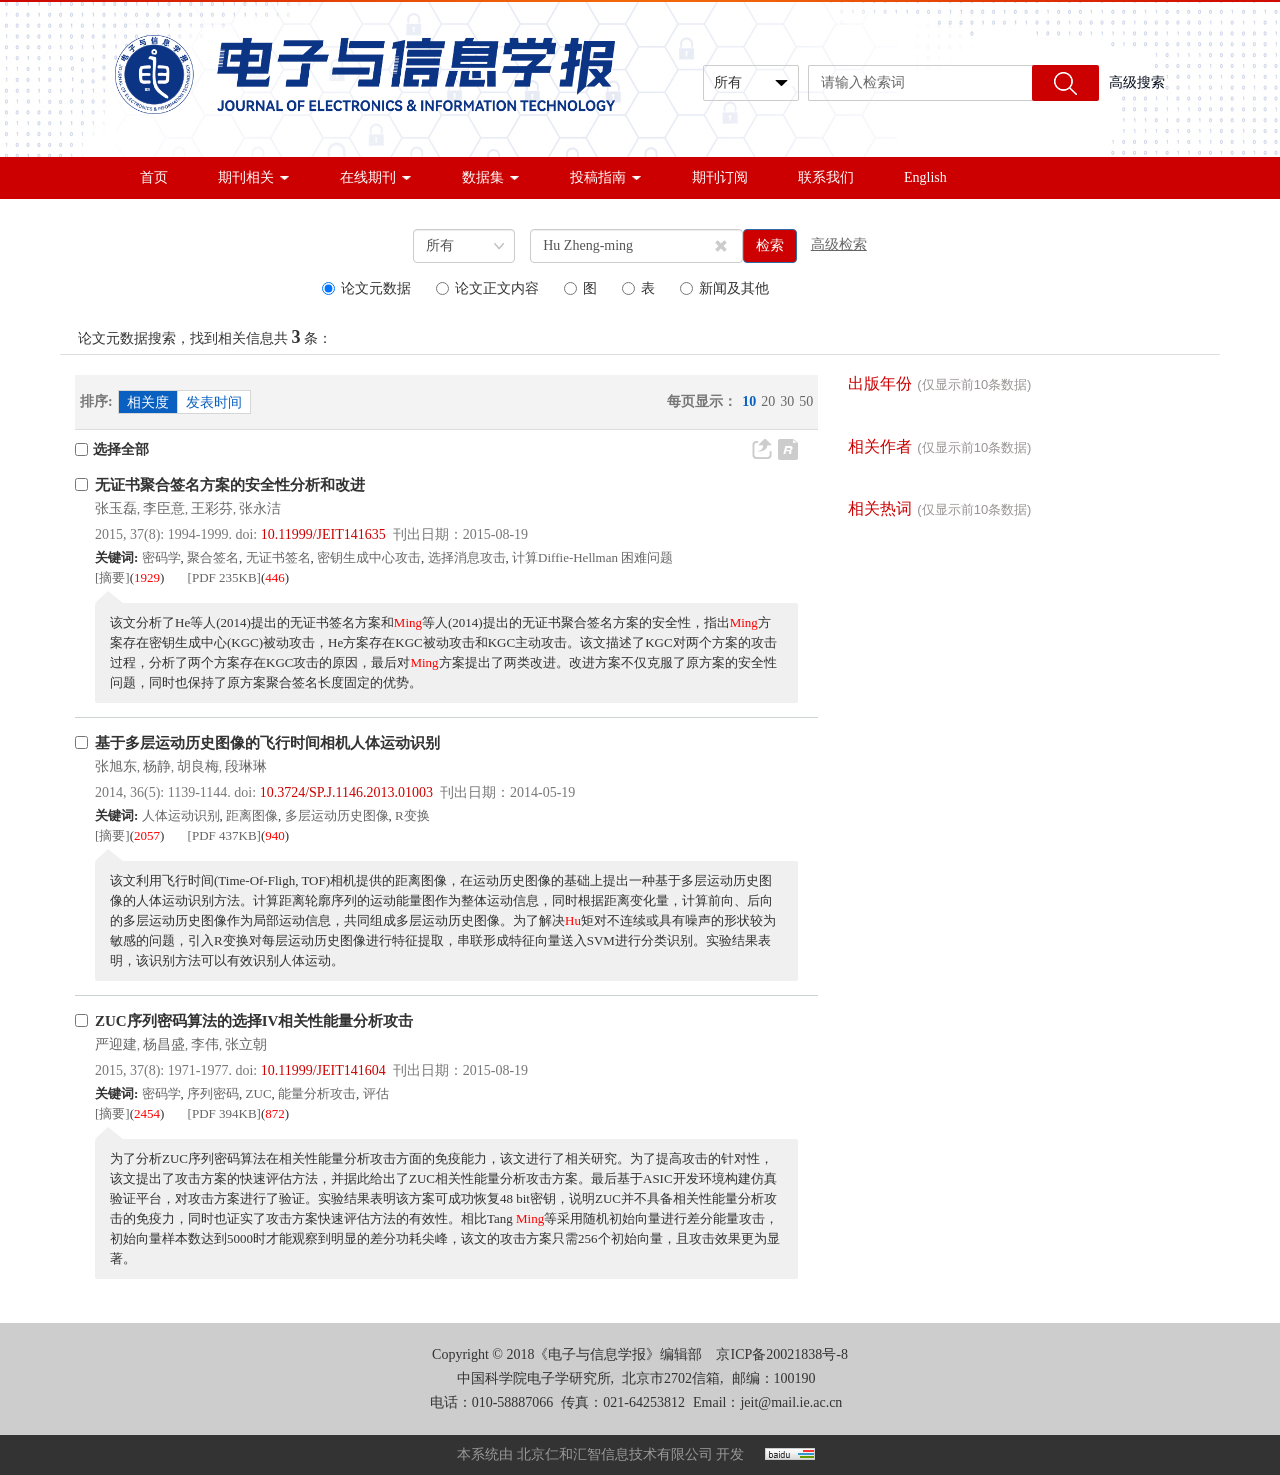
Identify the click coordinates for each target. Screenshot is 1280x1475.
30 (787, 401)
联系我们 (826, 177)
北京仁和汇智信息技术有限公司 (615, 1454)
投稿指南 (606, 177)
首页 (154, 177)
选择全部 (112, 449)
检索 (770, 245)
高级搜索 (1137, 82)
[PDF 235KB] (224, 577)
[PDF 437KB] (224, 835)
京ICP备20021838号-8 (781, 1354)
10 (749, 401)
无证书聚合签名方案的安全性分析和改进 (230, 485)
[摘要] (112, 577)
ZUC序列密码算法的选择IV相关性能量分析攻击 (254, 1021)
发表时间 (214, 402)
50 (806, 401)
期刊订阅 (720, 177)
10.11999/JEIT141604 (323, 1070)
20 (768, 401)
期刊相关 (254, 177)
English (925, 177)
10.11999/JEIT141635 (323, 534)
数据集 (491, 177)
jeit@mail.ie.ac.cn (791, 1402)
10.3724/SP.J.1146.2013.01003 (346, 792)
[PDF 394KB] (224, 1113)
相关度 (148, 402)
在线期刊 (376, 177)
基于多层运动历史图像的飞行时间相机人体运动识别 (267, 743)
